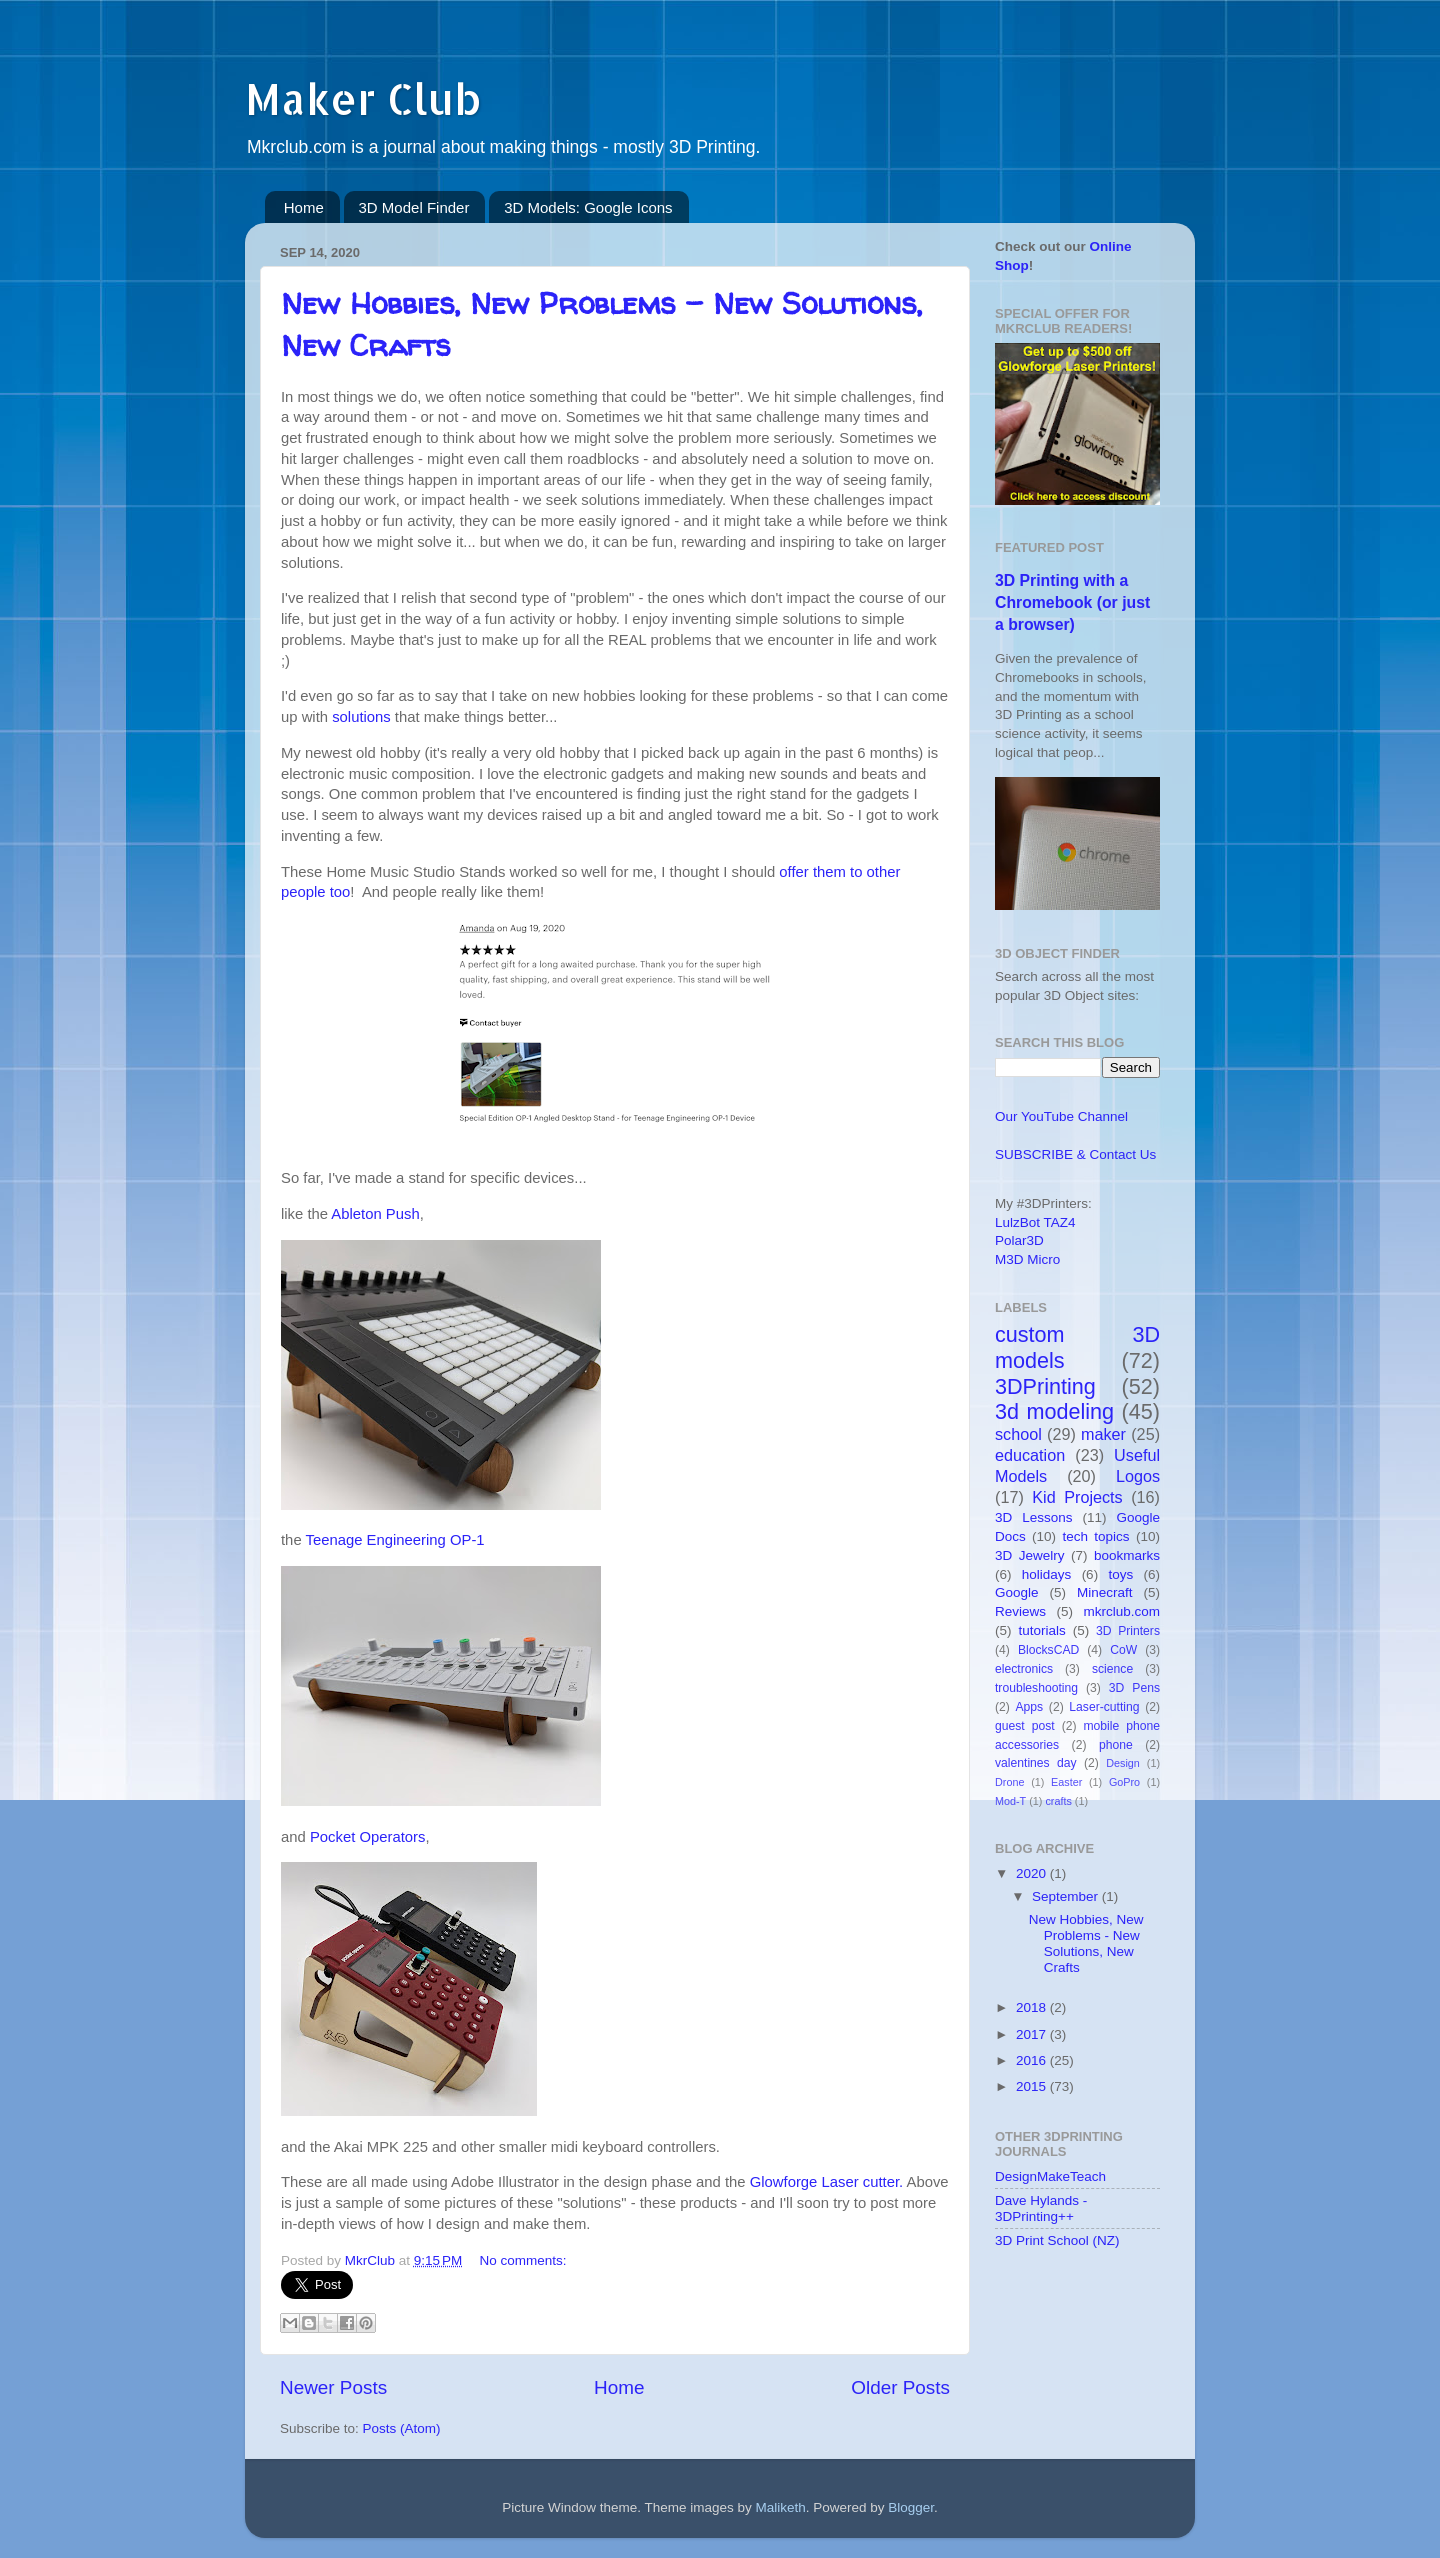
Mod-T (1010, 1801)
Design (1123, 1763)
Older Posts (900, 2387)
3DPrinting (1045, 1386)
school (1018, 1434)
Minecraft (1105, 1592)
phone (1116, 1745)
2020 (1033, 1873)
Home (304, 207)
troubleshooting (1036, 1688)
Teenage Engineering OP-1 (395, 1540)
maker (1103, 1434)
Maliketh (780, 2507)
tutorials (1041, 1630)
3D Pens (1134, 1688)
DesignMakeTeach (1050, 2176)
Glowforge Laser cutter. (826, 2182)
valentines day (1036, 1763)
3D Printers (1128, 1631)
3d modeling (1054, 1411)
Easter (1066, 1782)
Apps (1030, 1707)
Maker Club (363, 98)
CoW (1123, 1650)
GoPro (1124, 1782)
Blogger (911, 2507)
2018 (1033, 2007)
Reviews (1020, 1611)
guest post (1025, 1726)
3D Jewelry (1030, 1555)
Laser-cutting (1104, 1707)
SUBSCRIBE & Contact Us (1075, 1154)
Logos (1138, 1476)
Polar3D (1019, 1240)
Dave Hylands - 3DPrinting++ (1041, 2208)
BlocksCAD (1048, 1650)
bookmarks (1127, 1555)
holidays (1047, 1574)
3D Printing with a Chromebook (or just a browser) (1072, 602)
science (1112, 1669)
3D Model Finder (414, 207)
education (1030, 1455)
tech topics (1095, 1536)
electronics (1024, 1669)
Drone (1009, 1782)
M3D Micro (1027, 1259)
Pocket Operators (368, 1837)
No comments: (523, 2260)
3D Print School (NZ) (1057, 2240)
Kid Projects (1077, 1497)
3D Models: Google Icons (588, 207)
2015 (1033, 2086)
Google (1017, 1592)
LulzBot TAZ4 (1035, 1222)
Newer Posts (333, 2387)
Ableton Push (375, 1214)
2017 (1033, 2034)
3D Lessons (1034, 1517)
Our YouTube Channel (1061, 1116)
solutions (361, 717)
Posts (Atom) (402, 2428)
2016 (1033, 2060)
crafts (1058, 1801)
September (1067, 1896)
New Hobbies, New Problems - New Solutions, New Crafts (1086, 1944)
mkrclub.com (1121, 1611)
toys (1120, 1574)
